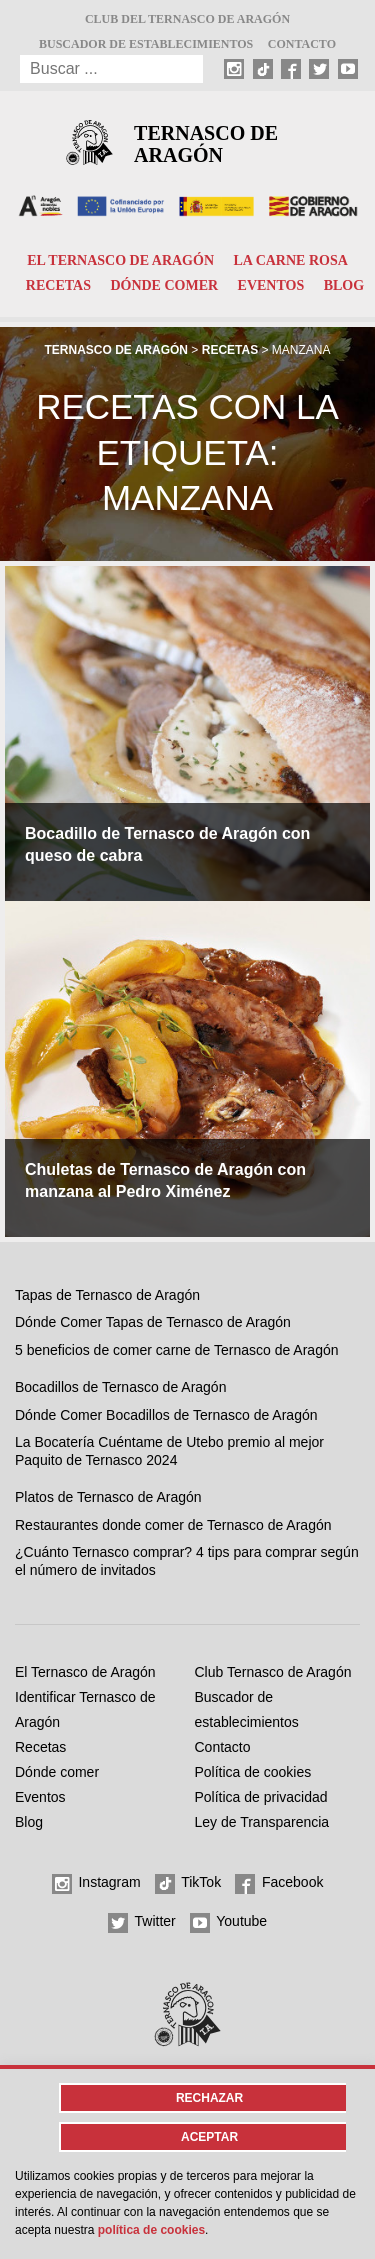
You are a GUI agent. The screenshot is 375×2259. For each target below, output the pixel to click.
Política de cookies (253, 1772)
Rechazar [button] (209, 2098)
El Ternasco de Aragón (120, 260)
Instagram (96, 1884)
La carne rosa (290, 260)
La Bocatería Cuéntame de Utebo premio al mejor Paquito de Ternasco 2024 (169, 1451)
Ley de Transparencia (262, 1822)
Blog (344, 285)
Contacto (302, 44)
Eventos (271, 285)
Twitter (142, 1923)
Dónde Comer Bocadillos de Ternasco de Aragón (166, 1415)
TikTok (188, 1884)
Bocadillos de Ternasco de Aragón (120, 1387)
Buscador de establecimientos (146, 44)
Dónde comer (164, 285)
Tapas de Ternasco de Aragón (107, 1295)
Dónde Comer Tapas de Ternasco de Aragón (153, 1322)
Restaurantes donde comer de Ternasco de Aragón (173, 1525)
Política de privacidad (261, 1797)
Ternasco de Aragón (206, 144)
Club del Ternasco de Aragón (187, 19)
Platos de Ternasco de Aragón (108, 1497)
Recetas (58, 285)
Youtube (229, 1923)
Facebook (279, 1884)
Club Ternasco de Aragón (273, 1672)
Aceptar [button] (209, 2137)
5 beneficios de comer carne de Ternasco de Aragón (177, 1350)
